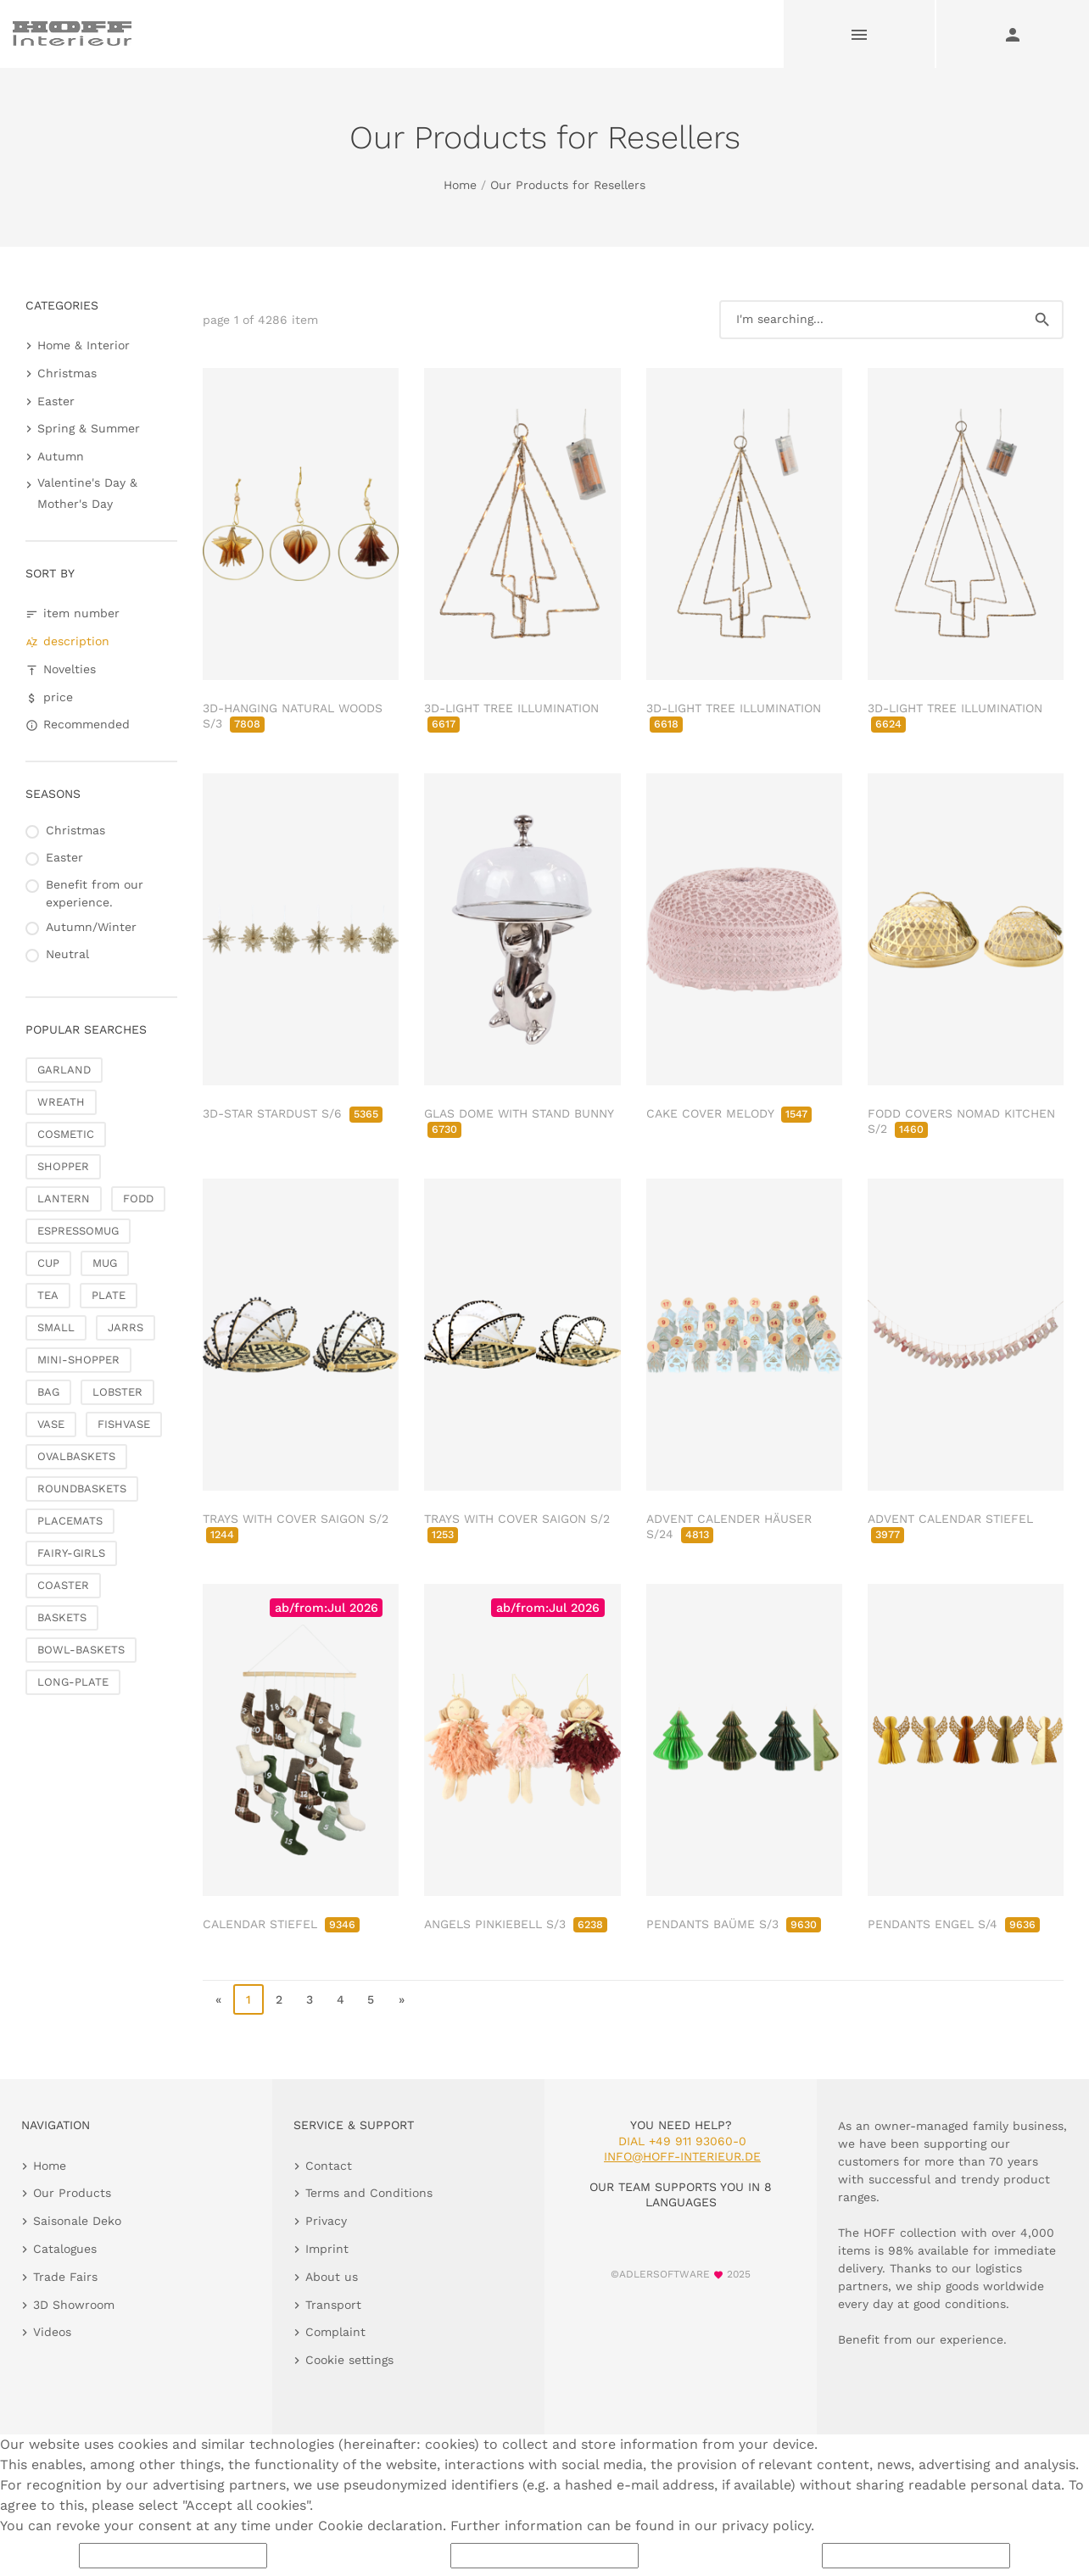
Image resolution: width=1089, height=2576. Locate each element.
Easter (56, 401)
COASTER (63, 1585)
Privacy (326, 2221)
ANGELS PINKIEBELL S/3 (515, 1924)
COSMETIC (65, 1134)
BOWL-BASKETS (81, 1649)
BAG (48, 1392)
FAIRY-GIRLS (71, 1553)
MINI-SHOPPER (78, 1359)
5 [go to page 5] (370, 1999)
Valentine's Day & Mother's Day (87, 493)
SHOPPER (63, 1166)
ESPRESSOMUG (78, 1230)
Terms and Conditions (369, 2193)
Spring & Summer (88, 428)
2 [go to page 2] (279, 1999)
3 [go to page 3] (309, 1999)
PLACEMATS (70, 1520)
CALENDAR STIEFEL (281, 1924)
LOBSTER (117, 1392)
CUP (48, 1263)
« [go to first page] (218, 1999)
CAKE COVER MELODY (729, 1113)
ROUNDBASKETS (81, 1488)
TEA (48, 1295)
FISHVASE (124, 1424)
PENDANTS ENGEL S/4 (954, 1924)
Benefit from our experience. (94, 893)
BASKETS (62, 1617)
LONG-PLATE (73, 1682)
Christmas (67, 373)
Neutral (67, 954)
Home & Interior (83, 345)
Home (460, 185)
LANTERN (63, 1198)
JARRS (125, 1327)
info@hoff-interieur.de (682, 2156)
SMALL (56, 1327)
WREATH (61, 1102)
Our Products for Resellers (567, 185)
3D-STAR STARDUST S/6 (293, 1113)
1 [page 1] (248, 1999)
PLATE (109, 1295)
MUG (104, 1263)
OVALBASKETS (76, 1456)
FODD (138, 1198)
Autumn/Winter (91, 927)
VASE (50, 1424)
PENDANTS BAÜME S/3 (733, 1924)
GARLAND (64, 1069)
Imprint (327, 2248)
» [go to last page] (402, 1999)
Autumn (60, 456)
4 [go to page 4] (340, 1999)
